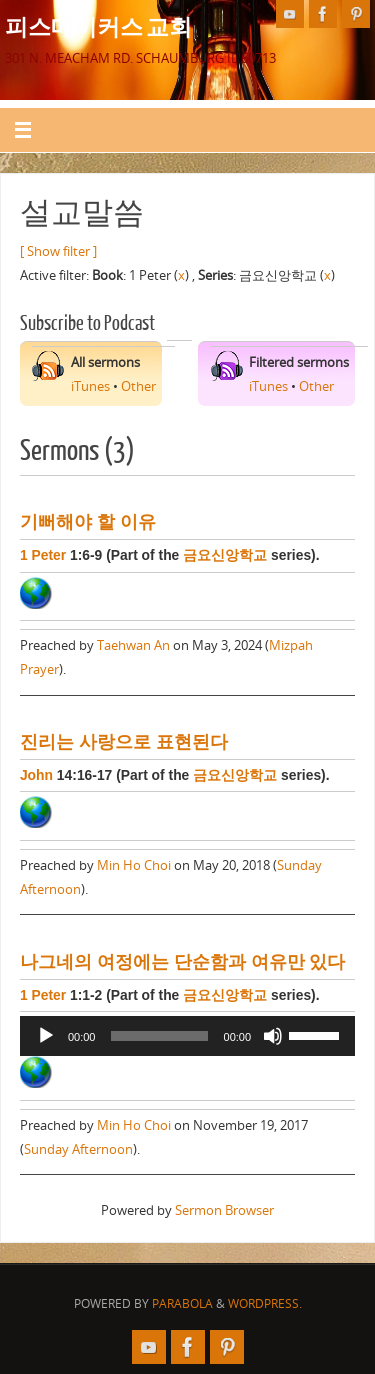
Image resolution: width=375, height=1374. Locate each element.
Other (138, 386)
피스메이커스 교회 (98, 26)
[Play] (46, 1036)
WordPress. (265, 1303)
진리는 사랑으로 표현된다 (124, 742)
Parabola (182, 1303)
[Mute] (273, 1036)
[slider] (159, 1036)
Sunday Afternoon (78, 1149)
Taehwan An (133, 645)
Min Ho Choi (134, 865)
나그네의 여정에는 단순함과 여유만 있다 (183, 962)
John (36, 775)
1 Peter (43, 555)
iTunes (90, 386)
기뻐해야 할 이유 (88, 522)
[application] (187, 1036)
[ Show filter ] (58, 251)
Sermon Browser (224, 1210)
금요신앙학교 (225, 555)
